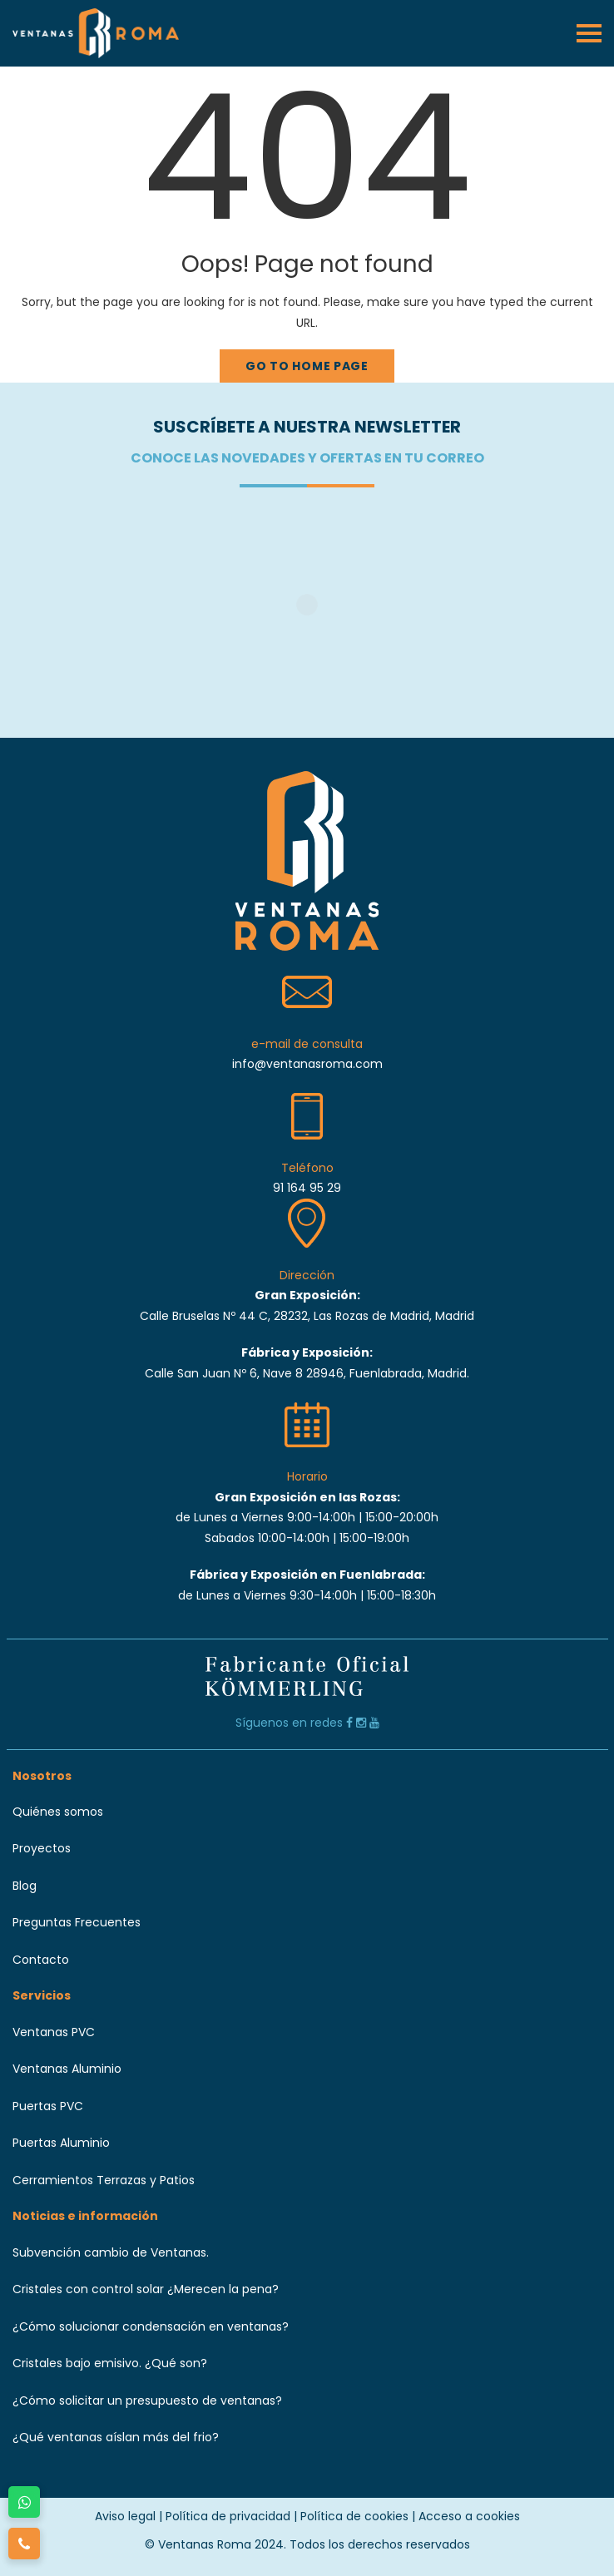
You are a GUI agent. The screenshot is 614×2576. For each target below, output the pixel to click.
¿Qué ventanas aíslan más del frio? (115, 2437)
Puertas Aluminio (61, 2142)
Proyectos (41, 1848)
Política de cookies (354, 2516)
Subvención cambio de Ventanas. (110, 2252)
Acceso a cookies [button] (469, 2516)
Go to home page (307, 366)
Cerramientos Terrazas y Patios (103, 2180)
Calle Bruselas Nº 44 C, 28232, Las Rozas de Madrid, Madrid (307, 1316)
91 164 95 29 (307, 1187)
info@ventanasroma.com (307, 1064)
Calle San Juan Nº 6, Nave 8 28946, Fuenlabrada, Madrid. (307, 1373)
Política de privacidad (228, 2516)
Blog (24, 1885)
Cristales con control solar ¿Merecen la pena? (145, 2289)
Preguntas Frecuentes (76, 1922)
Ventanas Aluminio (66, 2068)
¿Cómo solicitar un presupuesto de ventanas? (147, 2400)
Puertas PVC (47, 2106)
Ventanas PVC (53, 2032)
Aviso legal (125, 2516)
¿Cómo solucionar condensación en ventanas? (150, 2326)
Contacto (40, 1959)
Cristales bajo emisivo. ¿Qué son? (109, 2363)
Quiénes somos (57, 1811)
